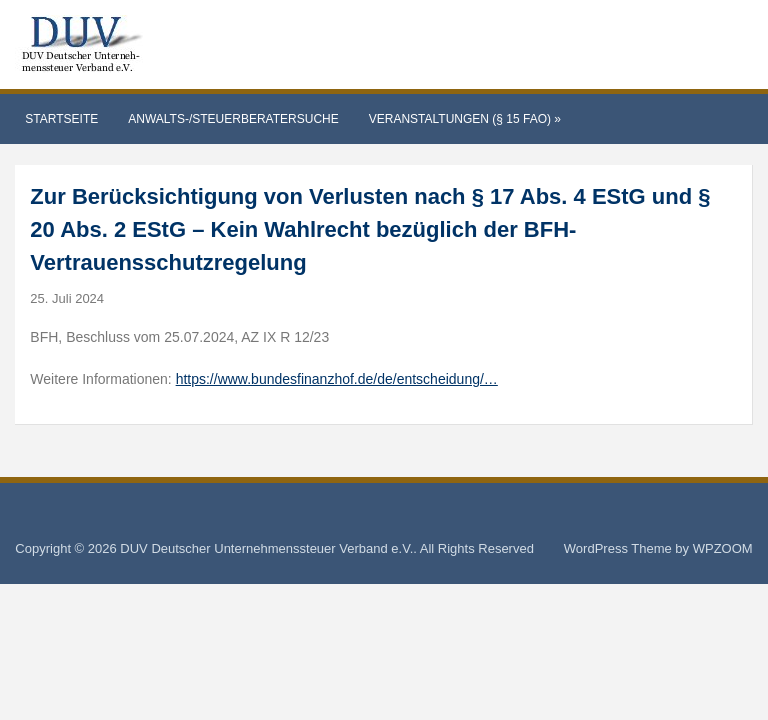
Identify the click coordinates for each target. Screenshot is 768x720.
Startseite (61, 119)
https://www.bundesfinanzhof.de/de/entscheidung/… (337, 379)
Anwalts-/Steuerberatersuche (233, 119)
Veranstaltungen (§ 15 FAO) (465, 119)
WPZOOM (723, 548)
